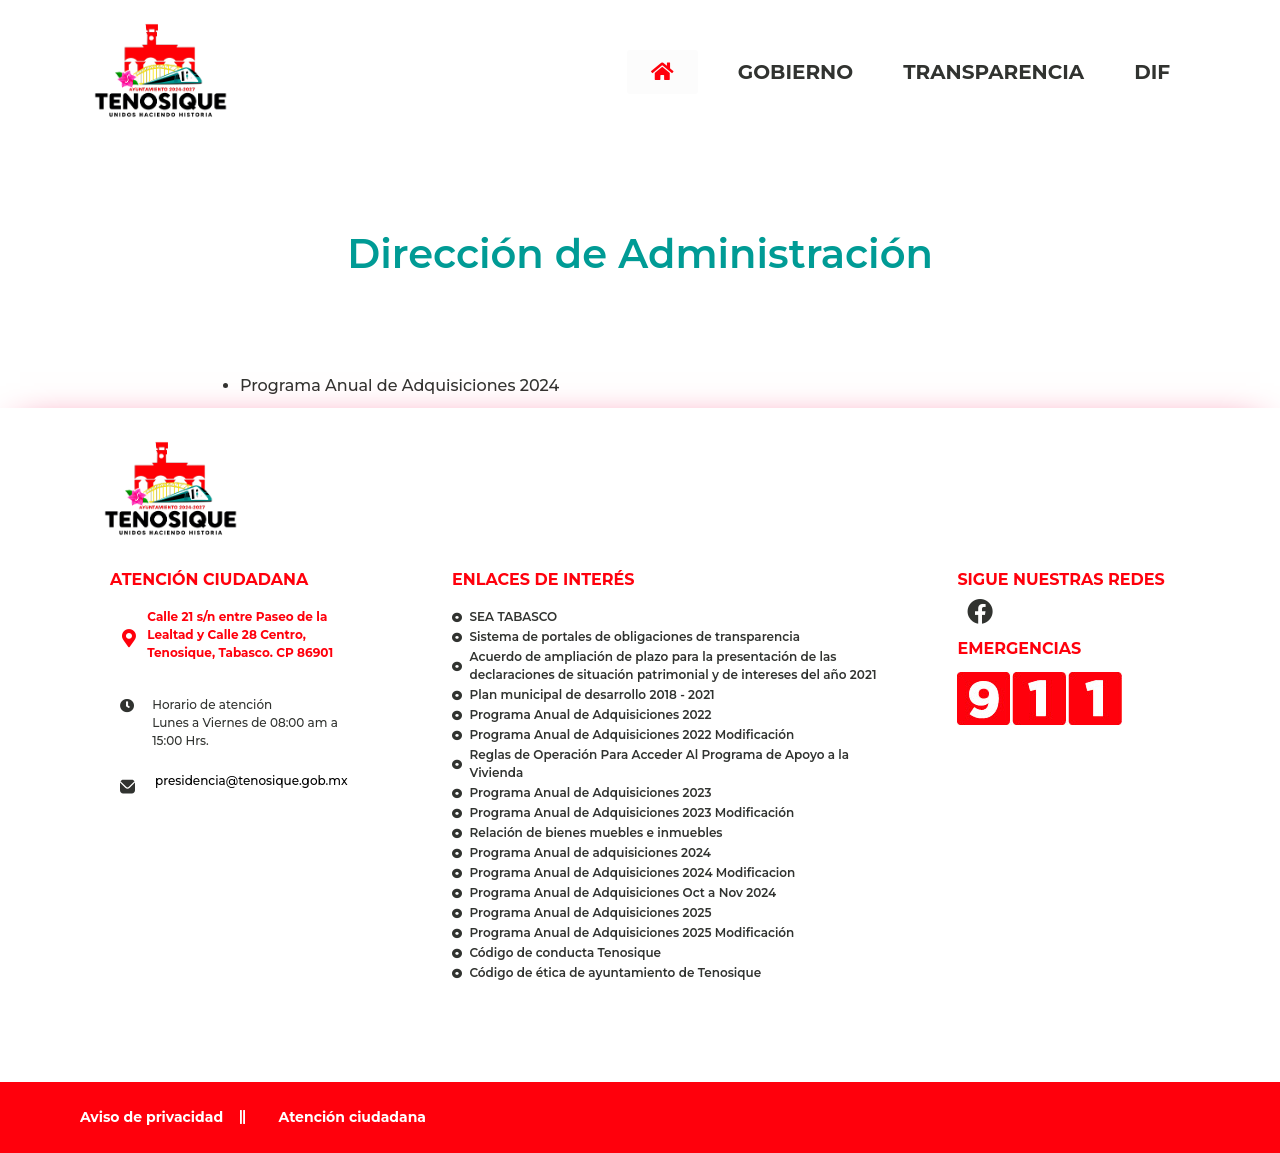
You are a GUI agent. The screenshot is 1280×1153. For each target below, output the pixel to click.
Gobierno (800, 72)
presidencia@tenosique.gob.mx (251, 780)
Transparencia (998, 72)
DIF (1157, 72)
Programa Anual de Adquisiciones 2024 (399, 385)
